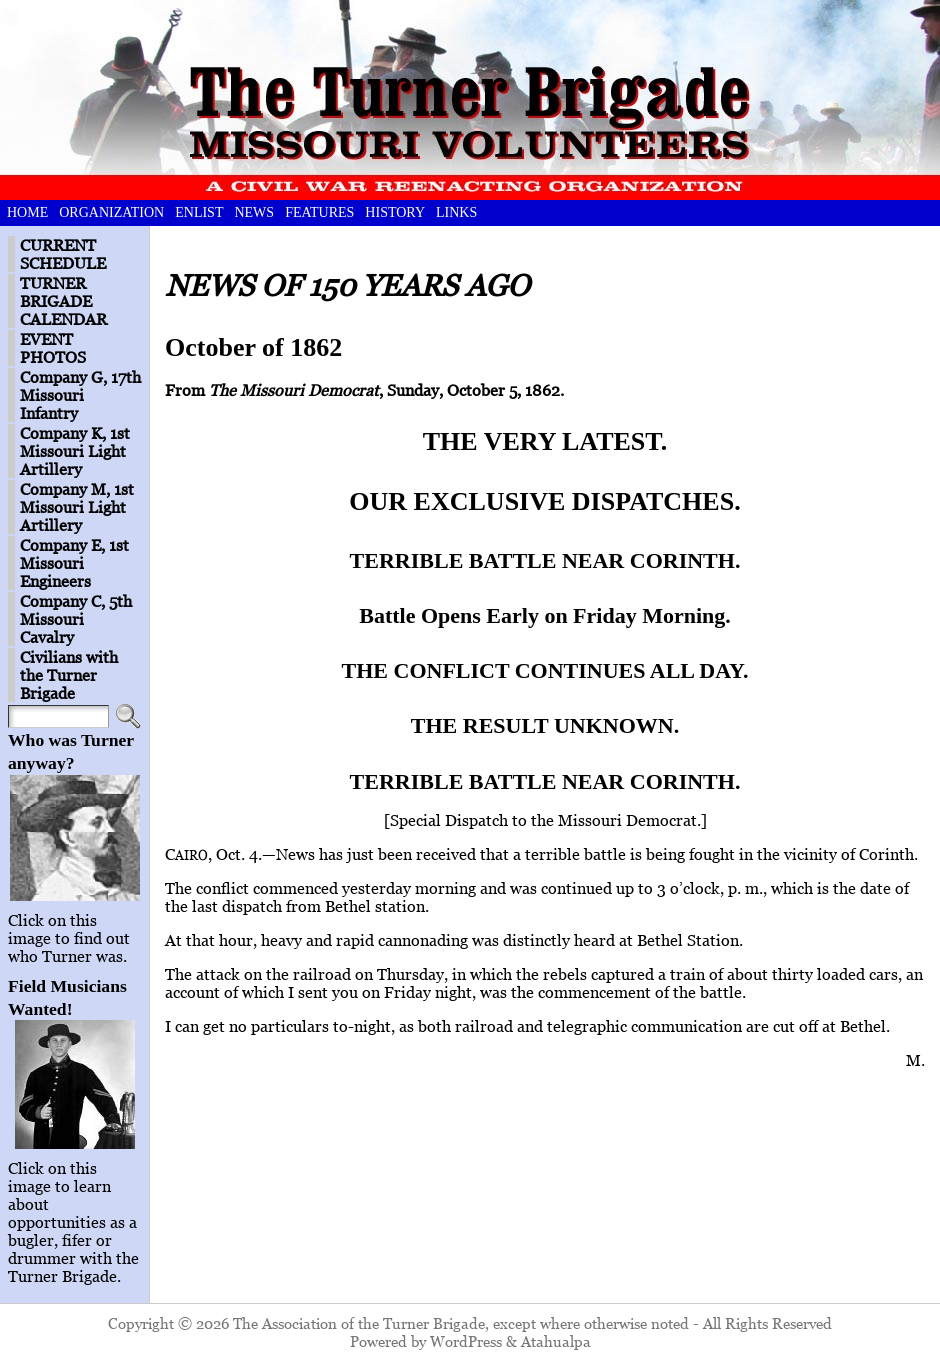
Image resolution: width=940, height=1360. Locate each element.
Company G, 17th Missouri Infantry (80, 395)
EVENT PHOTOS (53, 348)
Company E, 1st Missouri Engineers (74, 563)
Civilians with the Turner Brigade (69, 675)
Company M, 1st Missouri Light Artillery (77, 507)
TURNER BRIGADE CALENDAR (63, 301)
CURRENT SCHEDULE (63, 254)
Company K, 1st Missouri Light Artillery (75, 451)
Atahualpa (556, 1341)
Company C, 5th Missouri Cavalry (76, 619)
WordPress (466, 1341)
